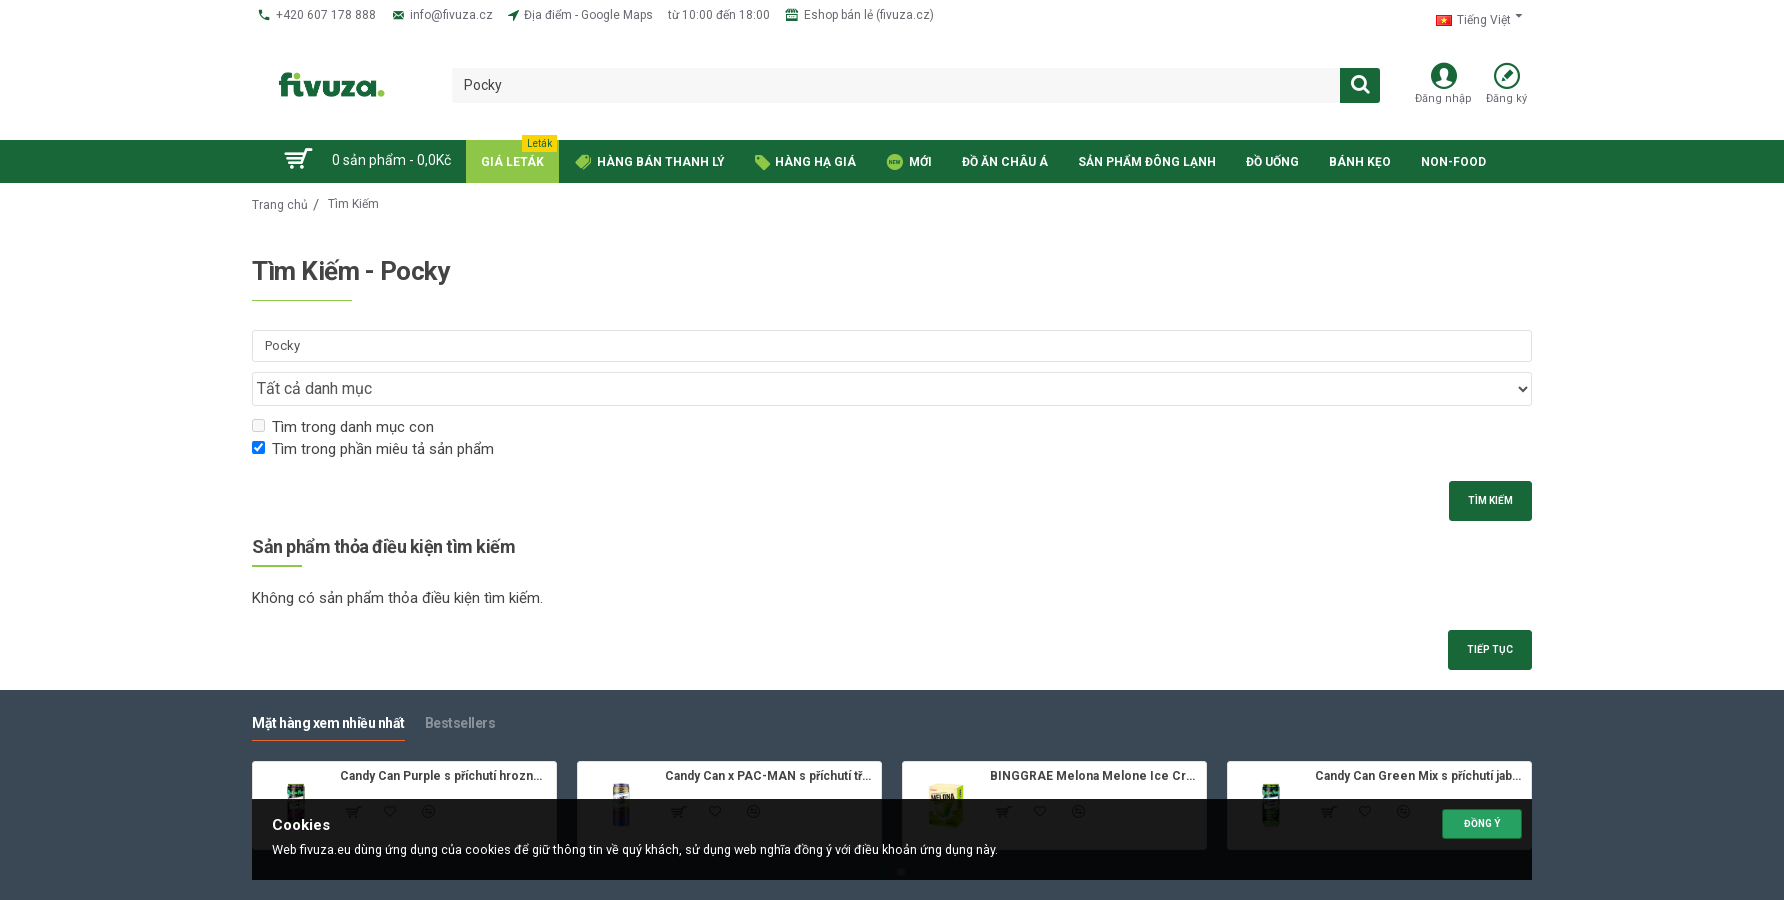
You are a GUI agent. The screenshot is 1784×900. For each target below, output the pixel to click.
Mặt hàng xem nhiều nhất (328, 689)
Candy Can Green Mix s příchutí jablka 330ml (1419, 742)
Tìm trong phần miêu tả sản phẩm (373, 411)
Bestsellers (460, 689)
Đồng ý (1482, 820)
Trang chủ (280, 205)
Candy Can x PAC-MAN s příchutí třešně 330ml (769, 742)
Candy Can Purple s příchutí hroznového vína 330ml (444, 742)
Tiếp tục (1485, 615)
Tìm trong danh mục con (343, 389)
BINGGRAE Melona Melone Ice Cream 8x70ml (1094, 742)
